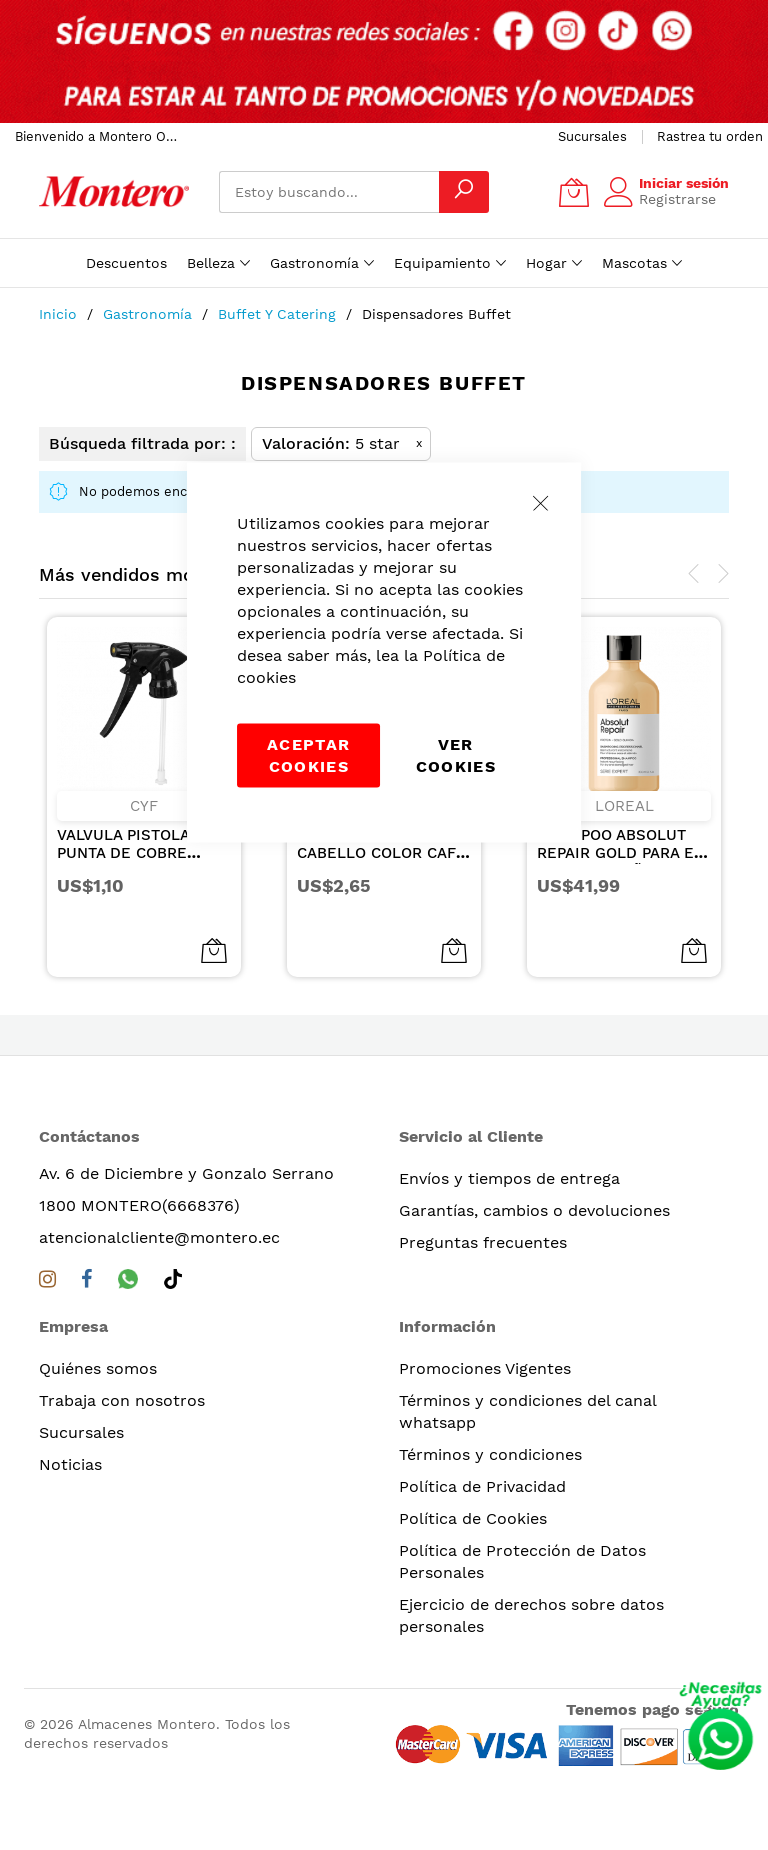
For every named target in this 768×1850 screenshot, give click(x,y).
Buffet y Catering (279, 314)
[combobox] (329, 192)
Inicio (60, 314)
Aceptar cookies (308, 755)
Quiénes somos (98, 1368)
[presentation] (694, 574)
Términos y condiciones (490, 1454)
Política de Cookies (473, 1518)
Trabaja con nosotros (122, 1400)
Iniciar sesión (684, 183)
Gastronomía (150, 314)
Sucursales (592, 136)
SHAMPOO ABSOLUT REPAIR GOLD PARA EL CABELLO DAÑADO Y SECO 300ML (620, 862)
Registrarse (677, 199)
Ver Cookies (456, 755)
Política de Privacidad (482, 1486)
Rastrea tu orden (710, 136)
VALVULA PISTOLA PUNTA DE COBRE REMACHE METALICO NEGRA (134, 862)
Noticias (70, 1464)
